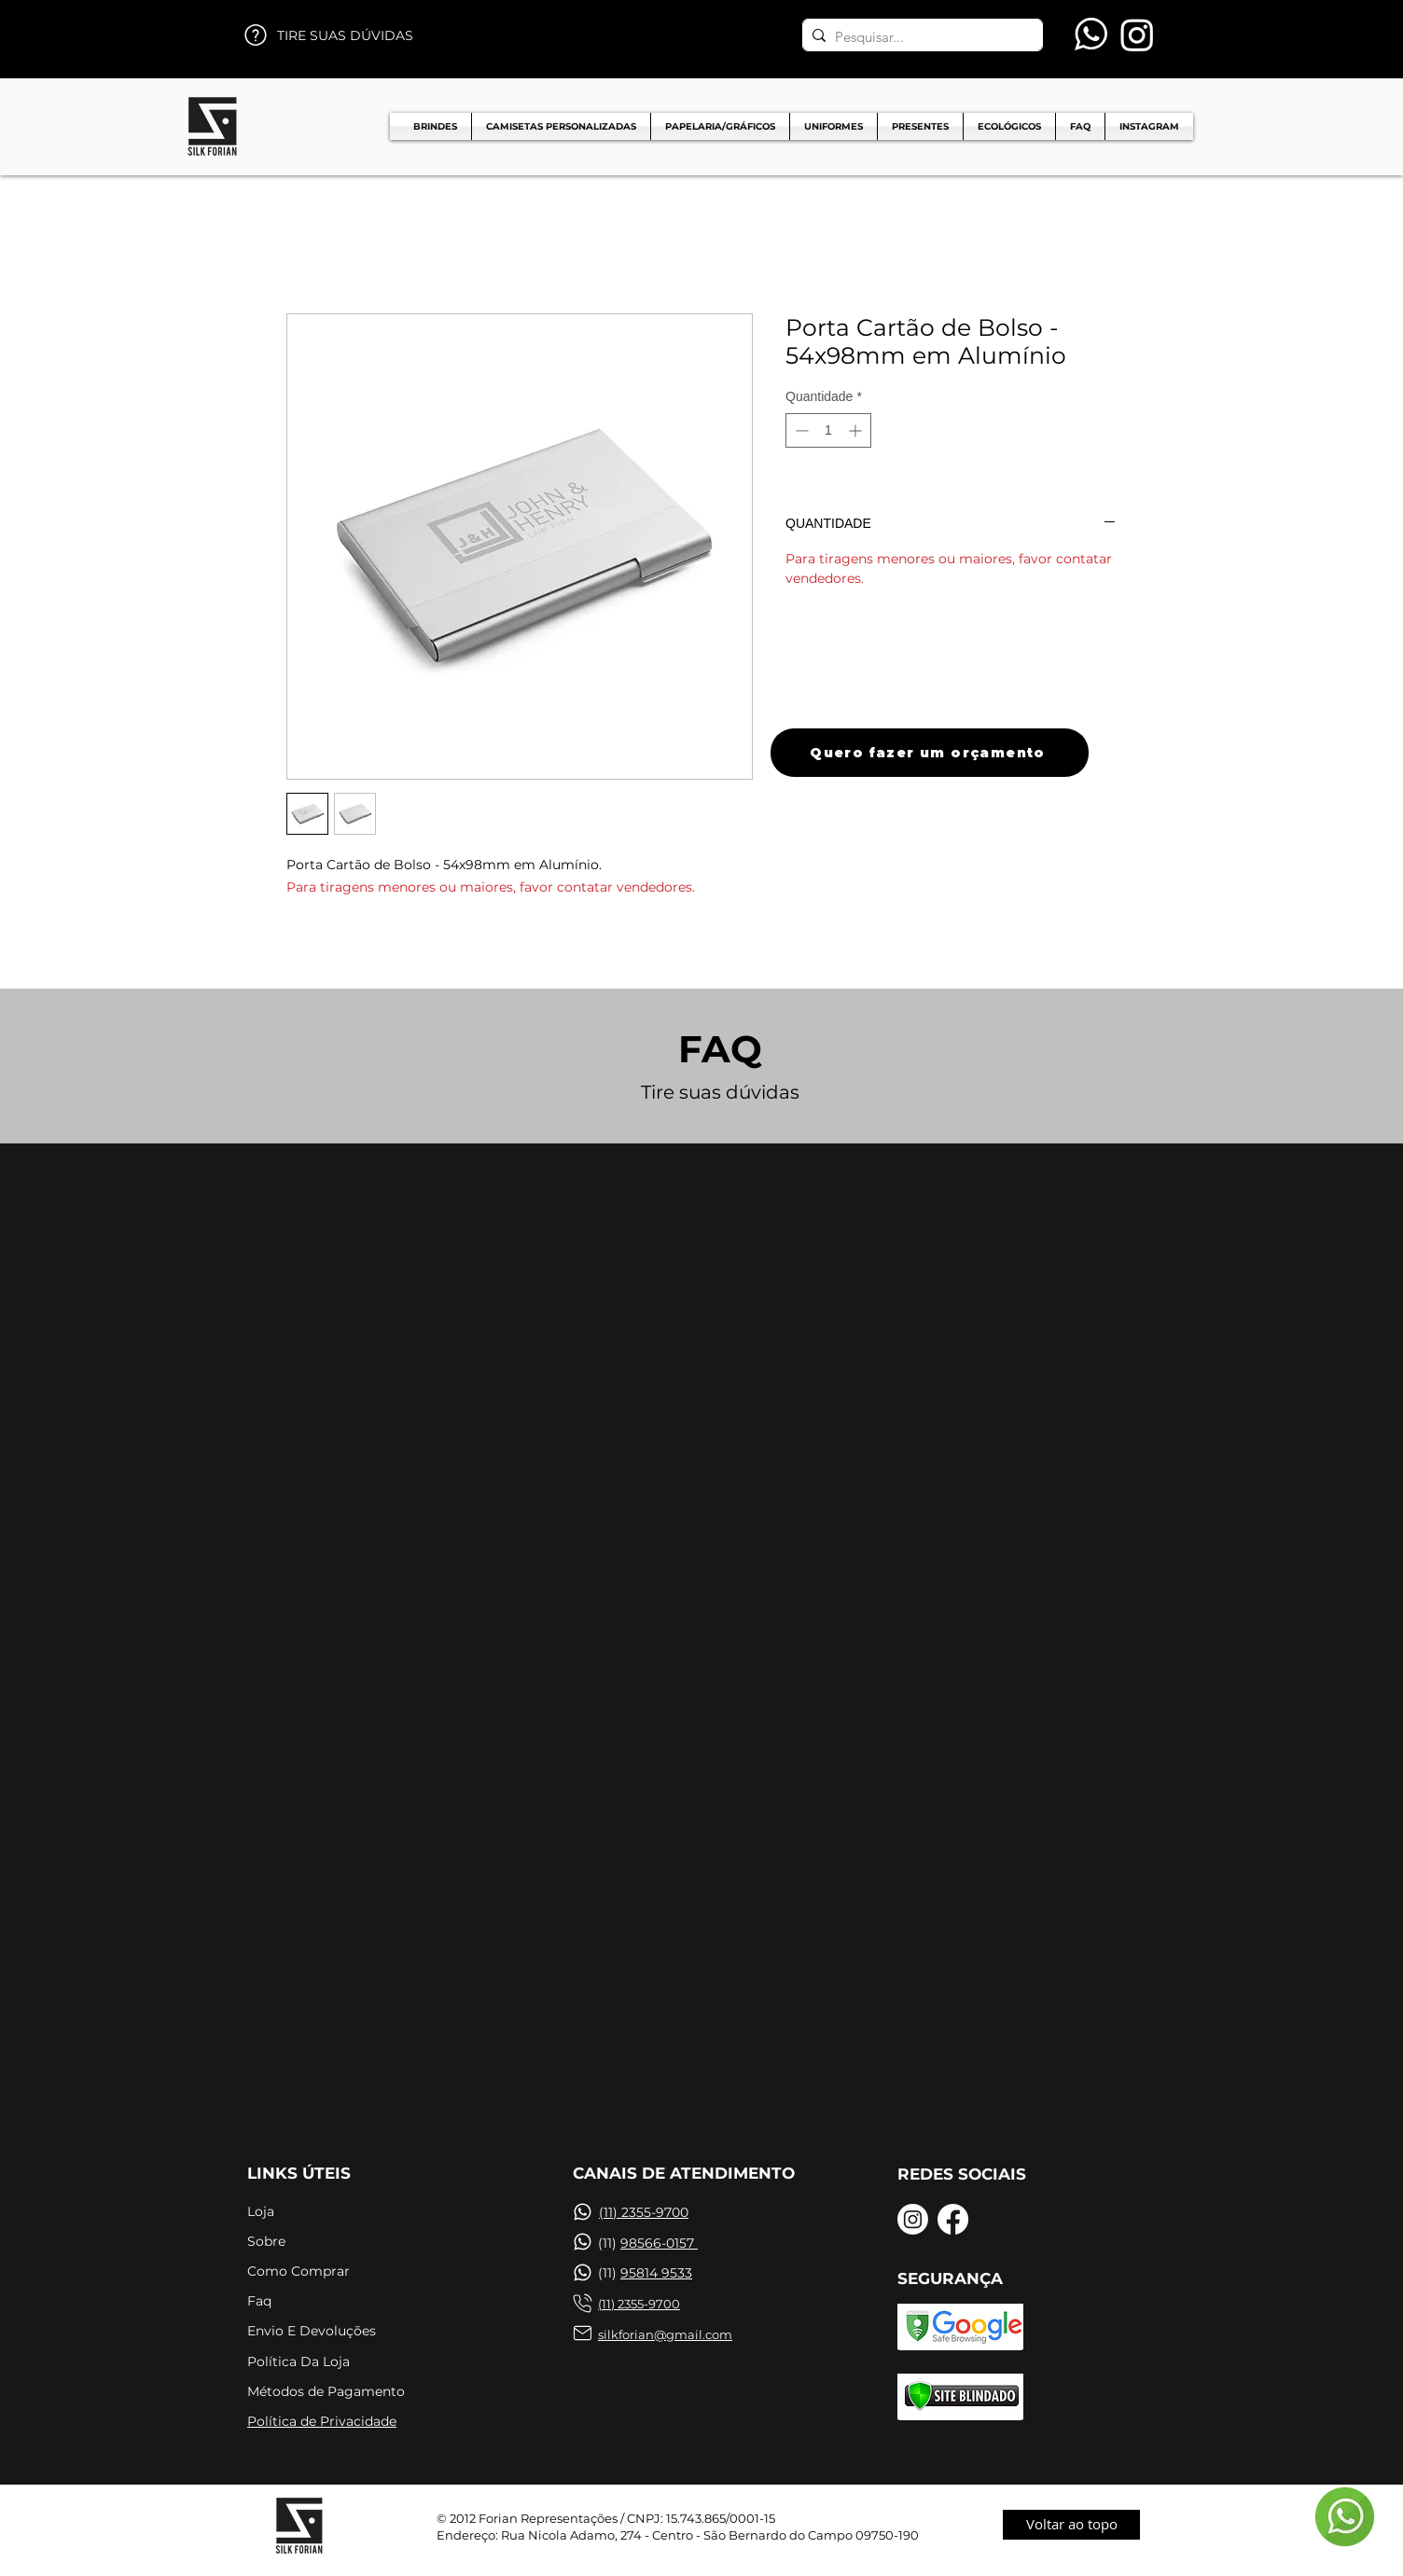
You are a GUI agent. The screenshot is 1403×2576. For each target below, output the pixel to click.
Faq (259, 2300)
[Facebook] (953, 2219)
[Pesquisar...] (919, 37)
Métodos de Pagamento (326, 2391)
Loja (260, 2211)
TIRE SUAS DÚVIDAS (345, 35)
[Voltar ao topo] (1071, 2525)
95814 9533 (656, 2272)
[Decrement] (800, 430)
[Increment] (856, 430)
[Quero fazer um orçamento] (930, 752)
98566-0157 (659, 2243)
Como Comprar (298, 2271)
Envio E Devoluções (311, 2330)
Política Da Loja (298, 2361)
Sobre (266, 2241)
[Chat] (582, 2212)
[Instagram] (1137, 34)
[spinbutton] (828, 430)
